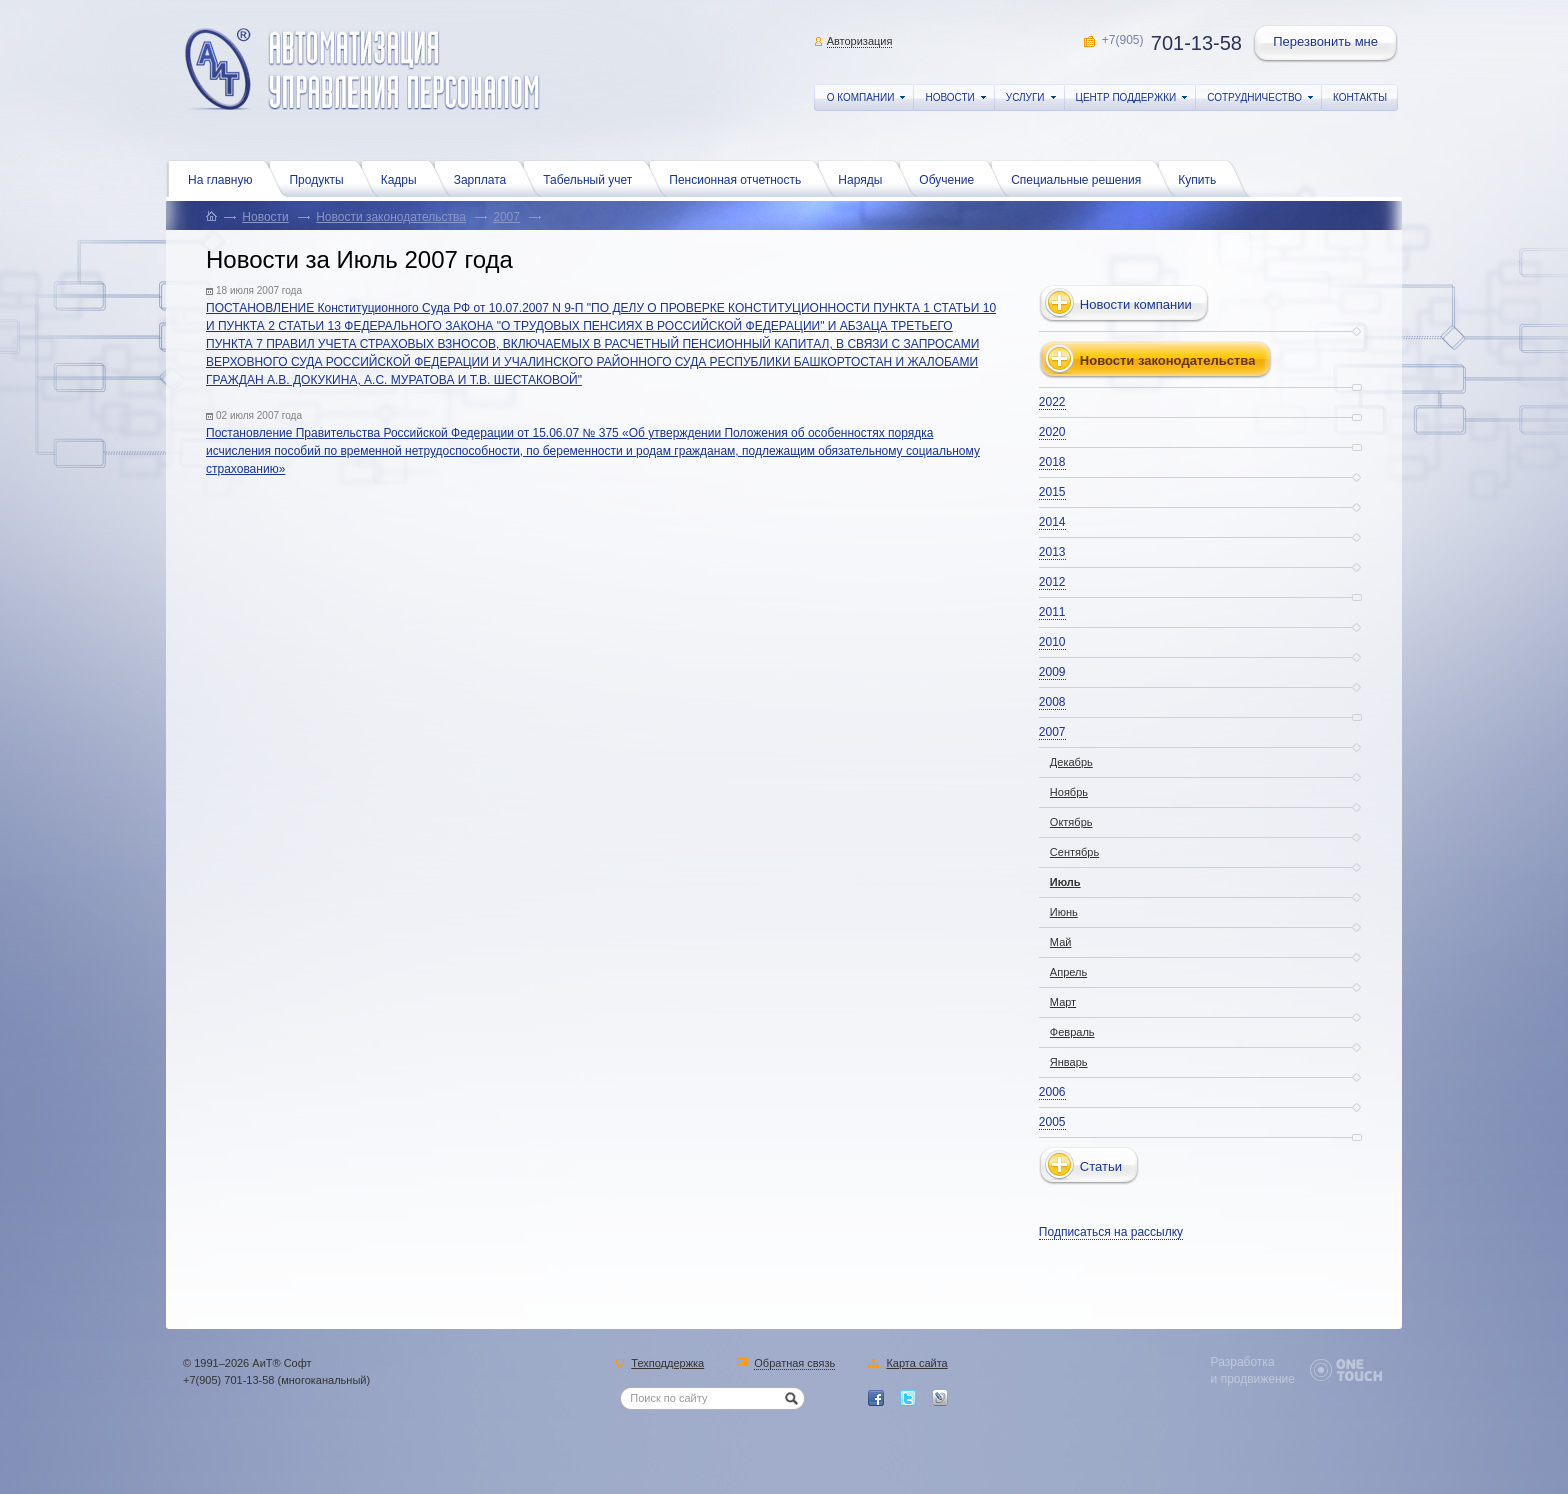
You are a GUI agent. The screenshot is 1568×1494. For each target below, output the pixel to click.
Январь (1069, 1062)
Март (1063, 1002)
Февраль (1072, 1032)
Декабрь (1071, 762)
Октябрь (1071, 822)
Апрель (1068, 972)
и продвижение (1253, 1379)
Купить (1202, 178)
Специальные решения (1081, 178)
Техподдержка (667, 1364)
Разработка (1243, 1362)
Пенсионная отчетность (740, 178)
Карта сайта (916, 1364)
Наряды (865, 178)
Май (1061, 942)
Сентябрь (1074, 852)
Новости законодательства (391, 217)
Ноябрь (1069, 792)
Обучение (951, 178)
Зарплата (485, 178)
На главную (225, 178)
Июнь (1064, 912)
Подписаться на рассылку (1111, 1232)
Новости (265, 217)
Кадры (404, 178)
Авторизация (860, 41)
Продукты (321, 178)
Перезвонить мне (1327, 44)
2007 (506, 217)
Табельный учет (592, 178)
